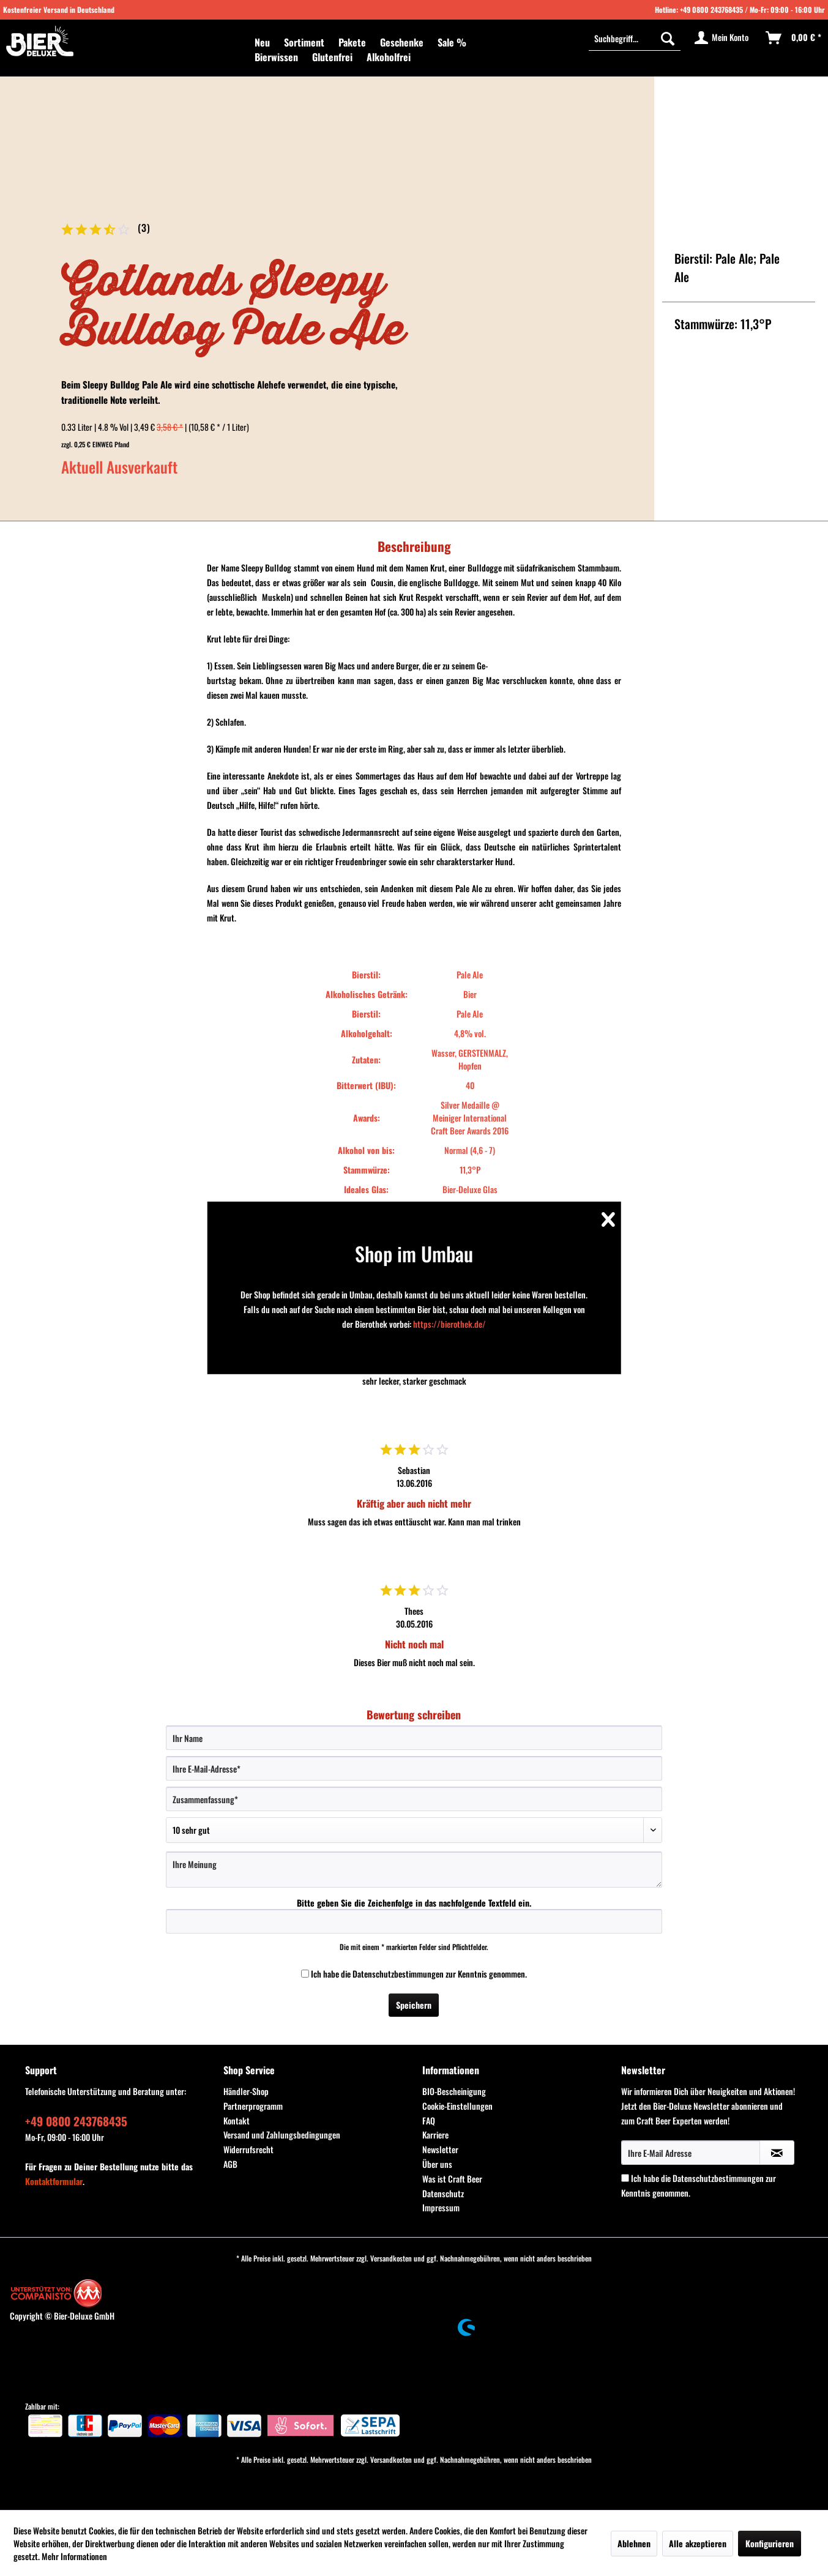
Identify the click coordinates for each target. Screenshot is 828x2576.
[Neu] (262, 42)
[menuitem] (262, 42)
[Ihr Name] (414, 1737)
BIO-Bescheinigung (454, 2091)
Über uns (437, 2163)
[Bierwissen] (276, 57)
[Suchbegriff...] (635, 38)
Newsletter (440, 2149)
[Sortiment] (304, 42)
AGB (230, 2163)
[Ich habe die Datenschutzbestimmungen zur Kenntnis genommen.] (305, 1974)
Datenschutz (443, 2193)
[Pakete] (352, 42)
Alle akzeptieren (697, 2543)
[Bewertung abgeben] (414, 1830)
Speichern (413, 2004)
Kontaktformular (54, 2181)
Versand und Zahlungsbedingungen (281, 2134)
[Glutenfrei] (332, 57)
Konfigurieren (769, 2543)
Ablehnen (634, 2543)
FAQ (428, 2120)
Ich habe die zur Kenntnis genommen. (419, 1973)
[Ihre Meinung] (414, 1870)
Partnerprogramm (253, 2105)
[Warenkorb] (794, 38)
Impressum (441, 2207)
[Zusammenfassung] (414, 1799)
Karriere (435, 2134)
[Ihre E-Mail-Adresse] (414, 1768)
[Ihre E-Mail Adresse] (690, 2152)
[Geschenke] (401, 42)
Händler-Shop (246, 2091)
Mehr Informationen (74, 2556)
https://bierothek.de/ (449, 1323)
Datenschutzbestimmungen (398, 1973)
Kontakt (236, 2120)
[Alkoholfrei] (389, 57)
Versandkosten (391, 2258)
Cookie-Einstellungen (457, 2105)
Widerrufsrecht (248, 2149)
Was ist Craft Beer (452, 2178)
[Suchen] (668, 38)
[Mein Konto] (722, 38)
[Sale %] (452, 42)
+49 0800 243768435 (711, 9)
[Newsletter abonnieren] (776, 2152)
